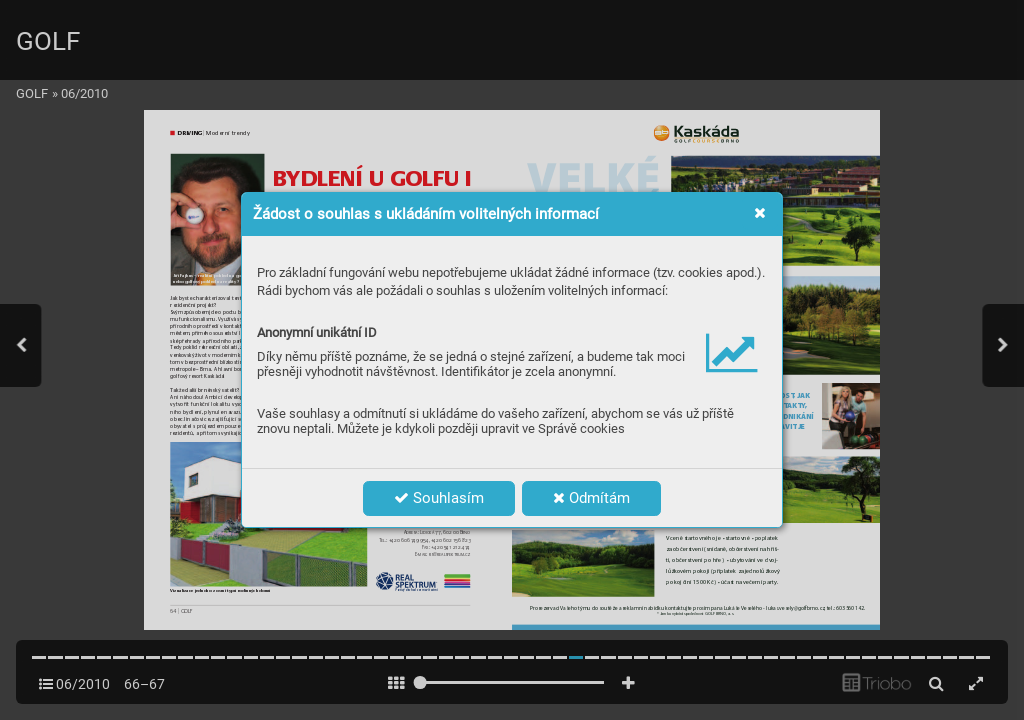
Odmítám (591, 498)
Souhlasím (439, 498)
